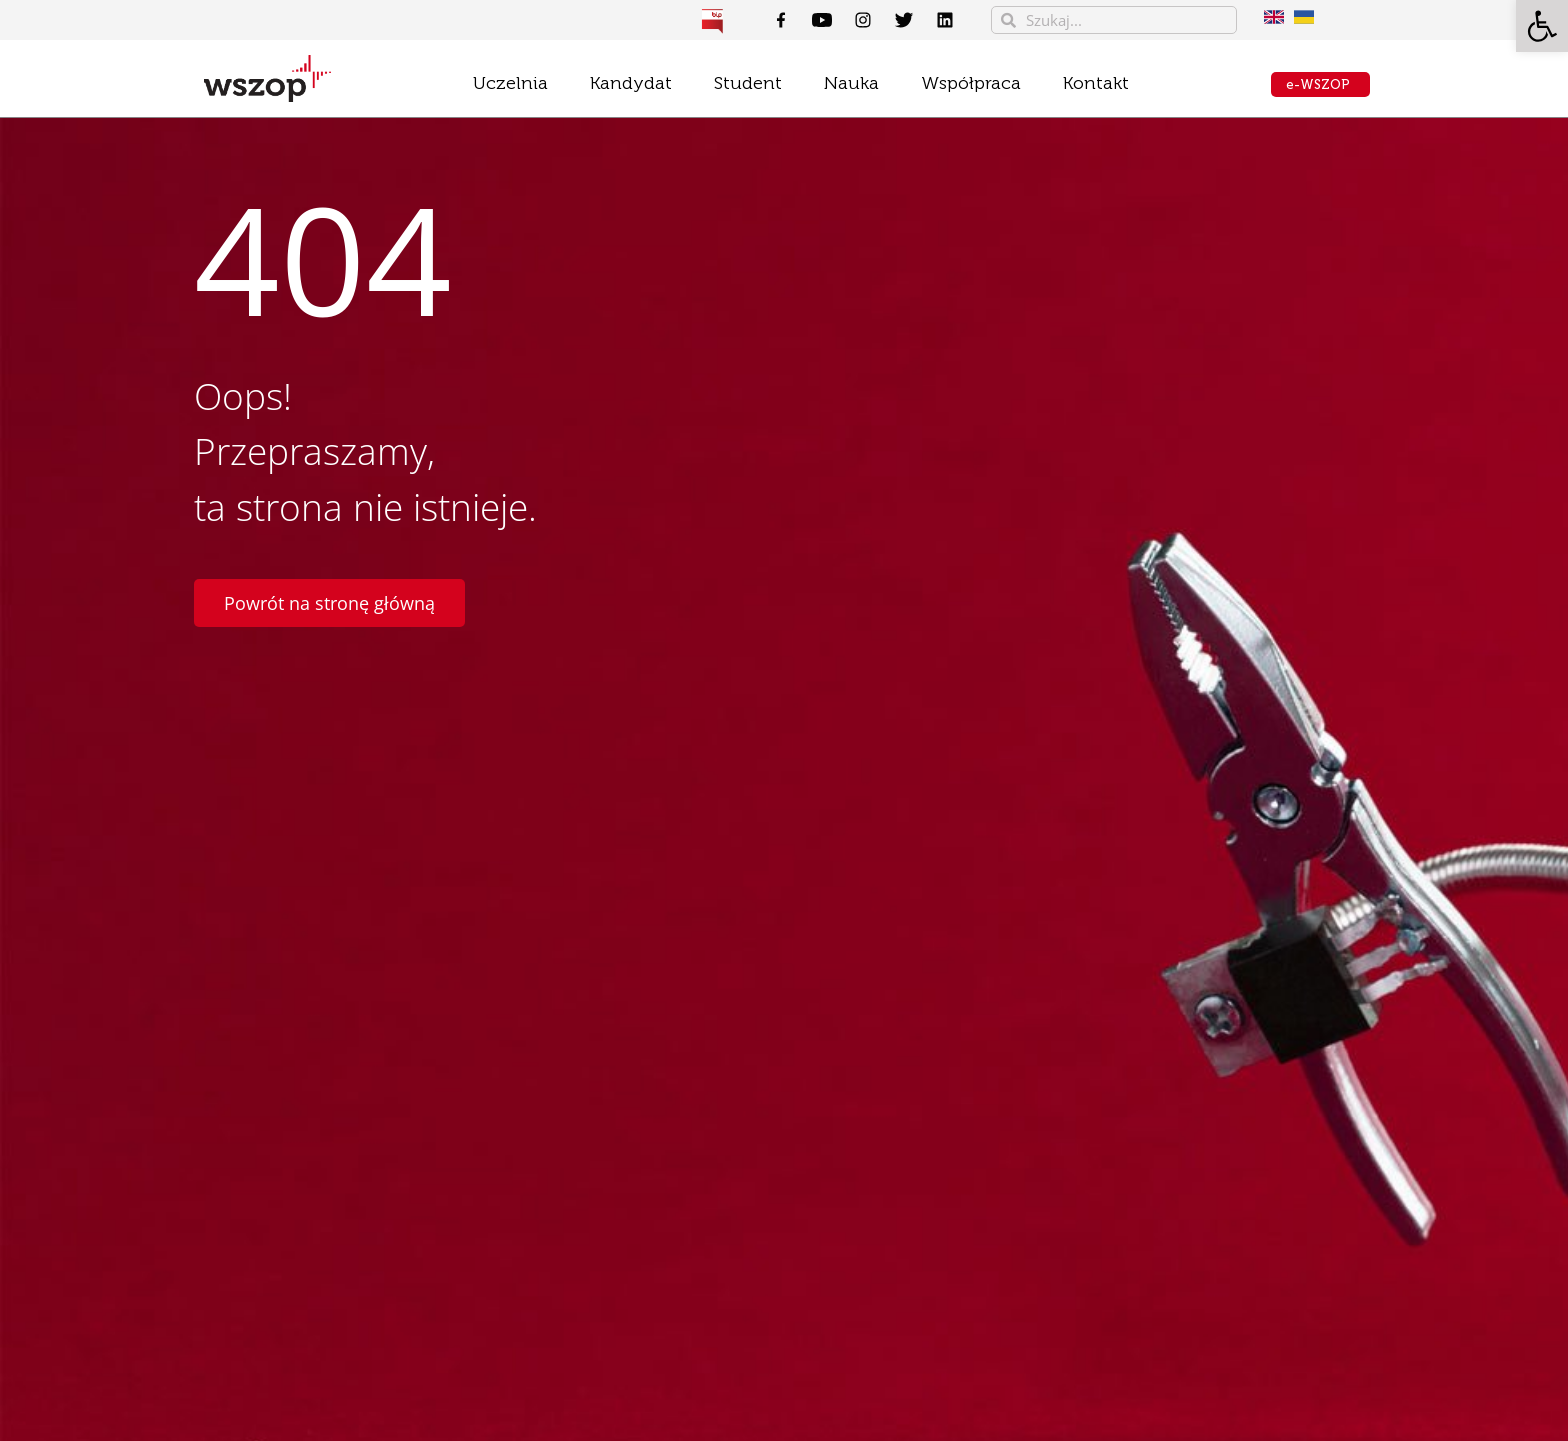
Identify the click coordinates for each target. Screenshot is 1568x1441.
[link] (1542, 26)
